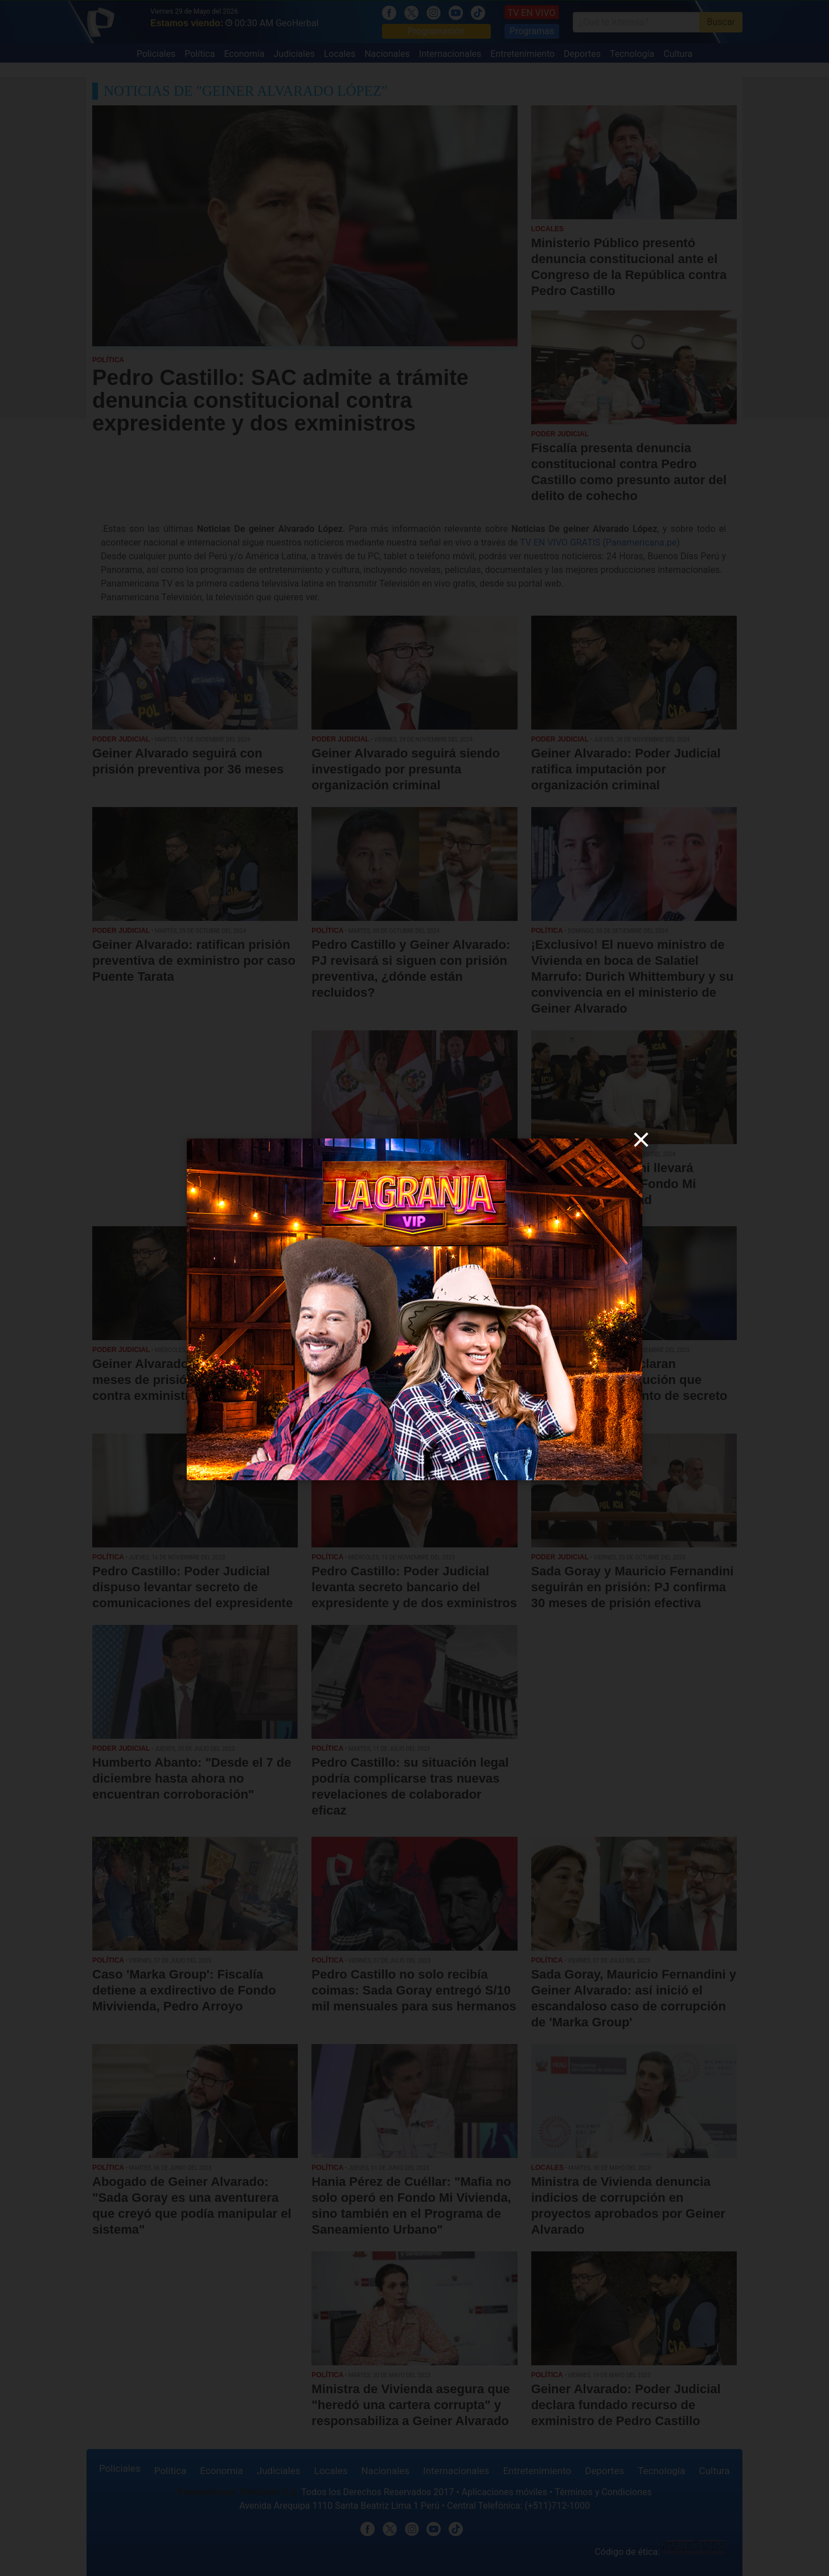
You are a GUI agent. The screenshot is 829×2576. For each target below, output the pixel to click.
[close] (641, 1139)
